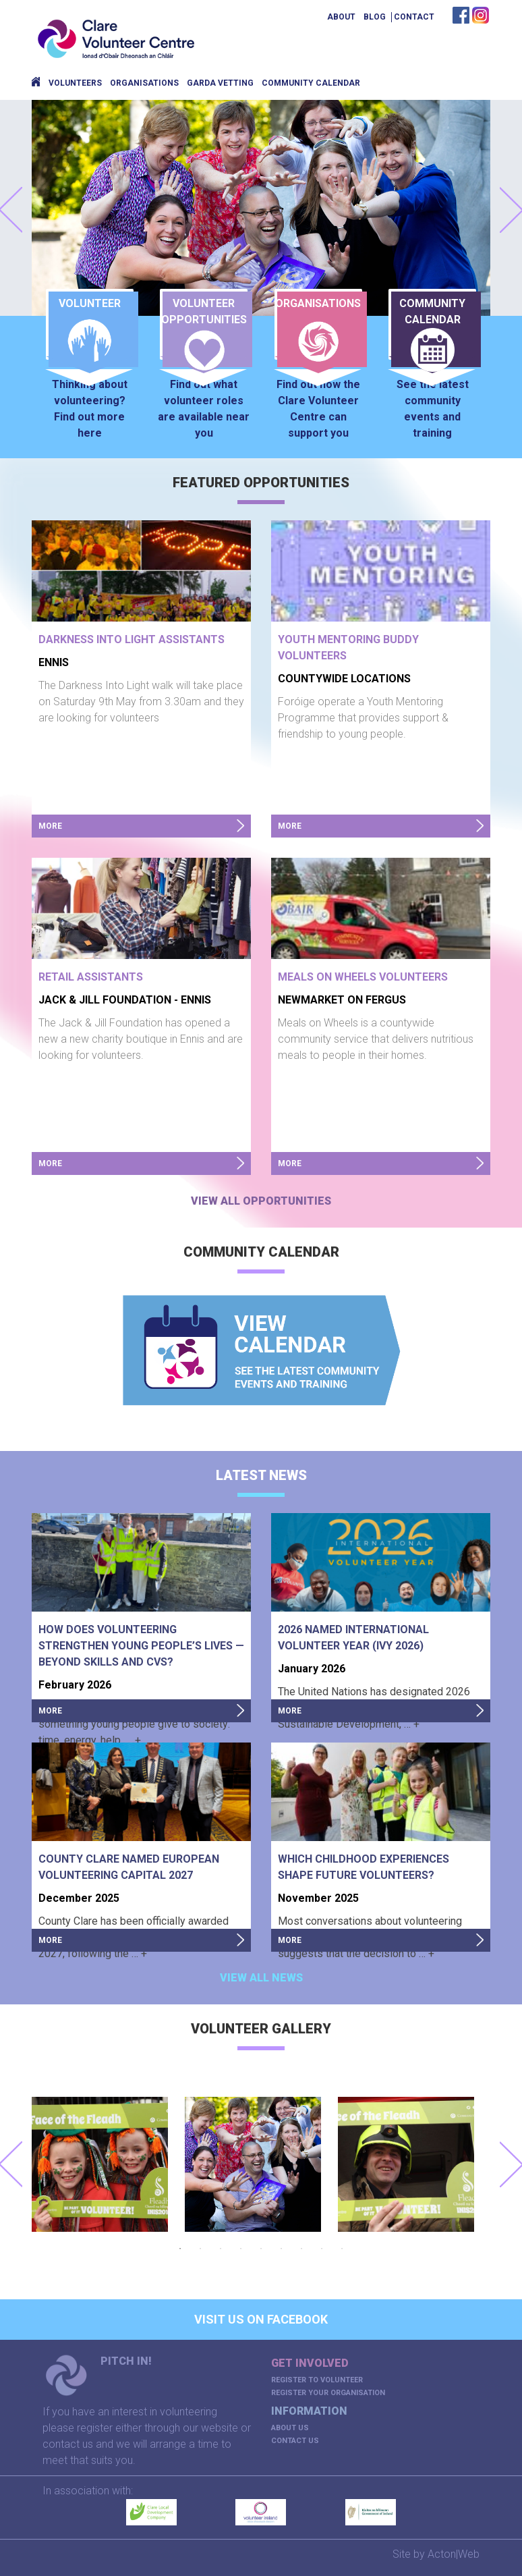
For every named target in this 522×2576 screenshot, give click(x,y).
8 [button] (321, 2248)
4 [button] (241, 2248)
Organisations (144, 83)
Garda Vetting (220, 83)
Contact (414, 17)
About (341, 17)
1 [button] (180, 2248)
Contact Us (295, 2440)
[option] (108, 2164)
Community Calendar (311, 83)
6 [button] (281, 2248)
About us (290, 2427)
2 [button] (200, 2248)
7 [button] (301, 2248)
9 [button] (342, 2248)
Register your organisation (328, 2392)
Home (36, 83)
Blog (375, 17)
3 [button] (220, 2248)
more (50, 826)
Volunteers (75, 83)
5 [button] (261, 2248)
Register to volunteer (317, 2380)
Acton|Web (454, 2554)
